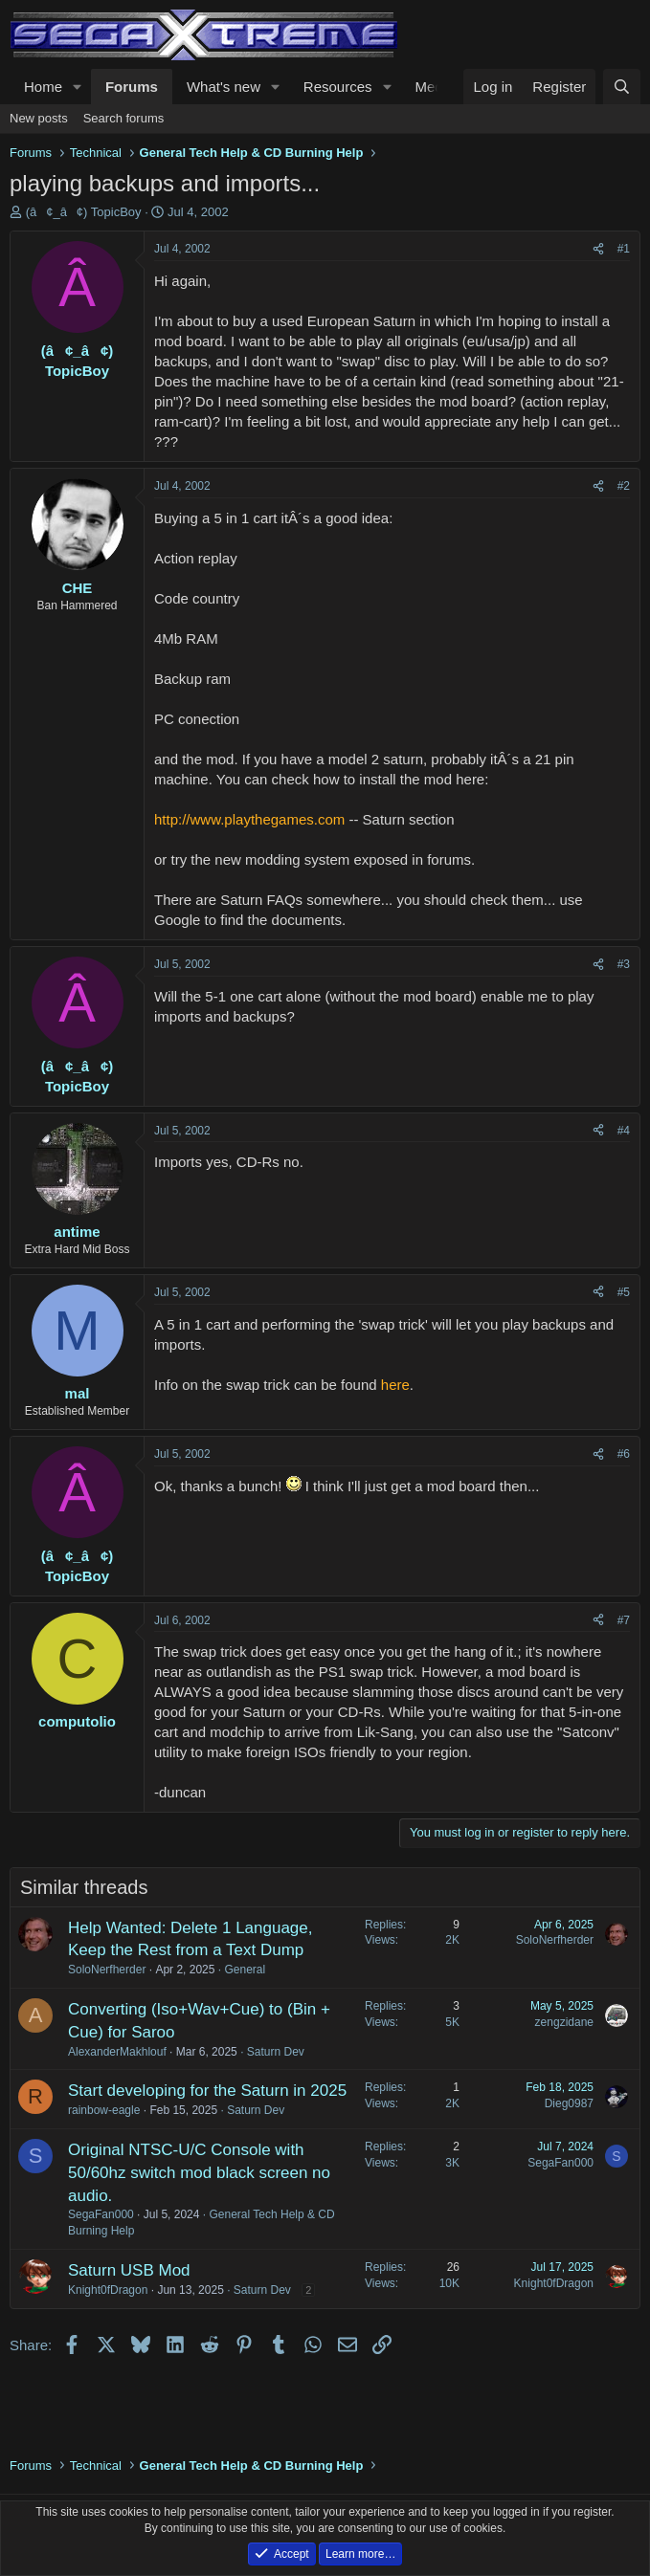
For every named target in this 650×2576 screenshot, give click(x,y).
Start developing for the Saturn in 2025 (207, 2090)
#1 (623, 248)
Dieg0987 (569, 2103)
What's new (223, 86)
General (244, 1969)
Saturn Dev (275, 2052)
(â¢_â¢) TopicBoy (84, 212)
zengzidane (564, 2022)
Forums (131, 86)
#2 (623, 486)
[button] (77, 86)
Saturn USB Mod (129, 2270)
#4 (623, 1130)
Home (43, 86)
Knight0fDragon (107, 2290)
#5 (623, 1292)
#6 (623, 1454)
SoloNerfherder (107, 1969)
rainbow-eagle (104, 2110)
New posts (39, 118)
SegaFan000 (101, 2214)
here (395, 1384)
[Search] (621, 86)
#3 (623, 964)
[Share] (598, 249)
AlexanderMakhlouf (117, 2052)
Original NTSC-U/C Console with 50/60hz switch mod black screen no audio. (199, 2173)
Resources (337, 86)
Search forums (124, 118)
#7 (623, 1620)
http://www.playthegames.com (249, 819)
